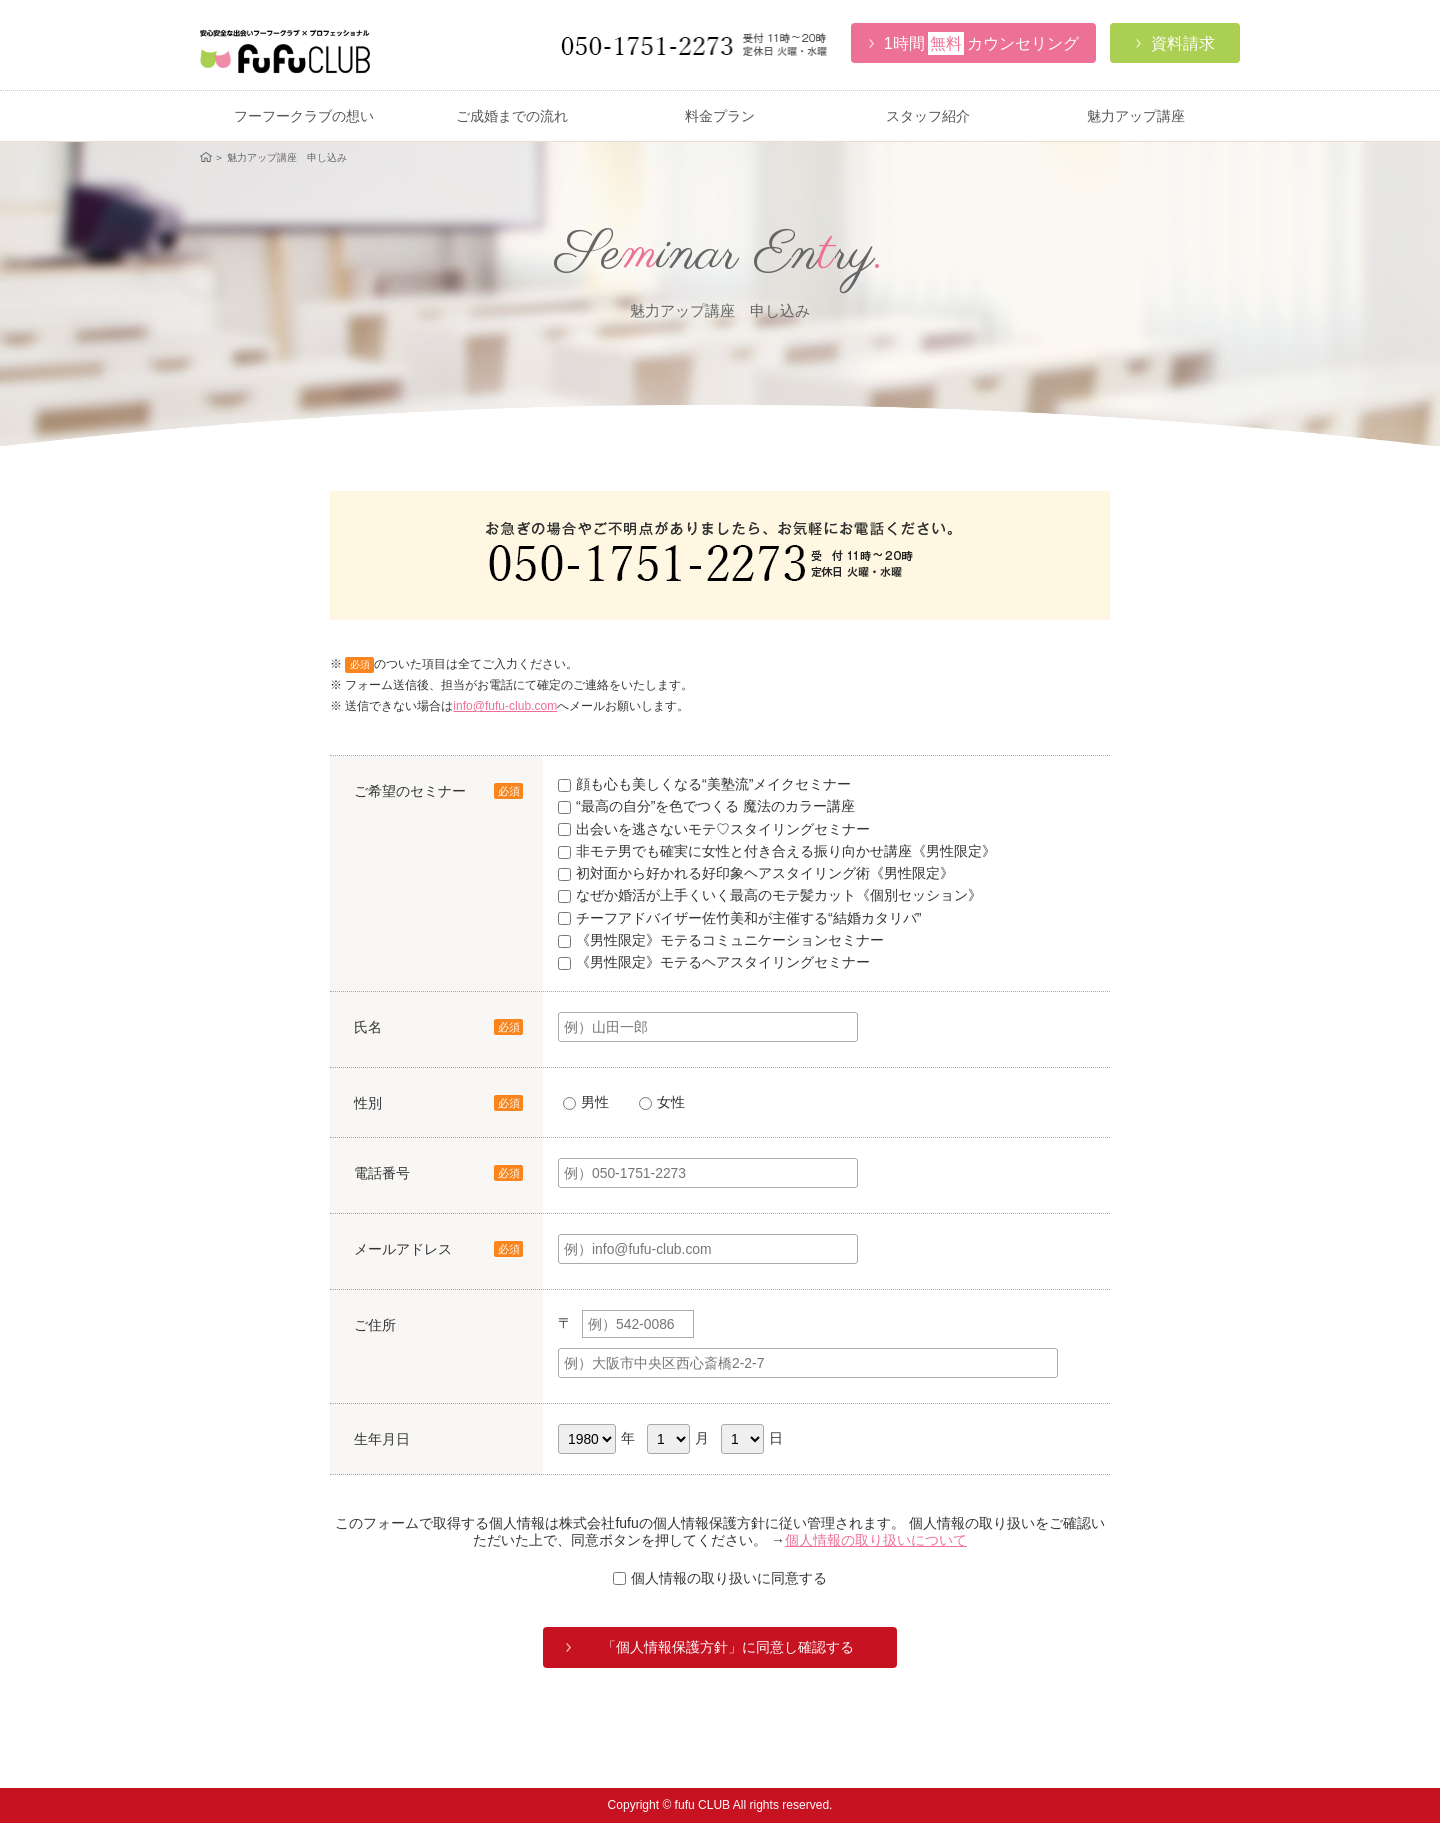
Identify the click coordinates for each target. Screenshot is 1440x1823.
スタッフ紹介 (928, 116)
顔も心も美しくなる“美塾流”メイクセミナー (704, 784)
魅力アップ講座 (1136, 116)
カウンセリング (974, 43)
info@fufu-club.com (505, 706)
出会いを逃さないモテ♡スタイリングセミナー (714, 829)
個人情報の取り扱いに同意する (720, 1578)
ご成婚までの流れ (512, 116)
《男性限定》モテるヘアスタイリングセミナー (714, 962)
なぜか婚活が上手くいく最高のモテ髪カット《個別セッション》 (770, 895)
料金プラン (720, 116)
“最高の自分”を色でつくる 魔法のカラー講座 (706, 806)
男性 (586, 1102)
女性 (662, 1102)
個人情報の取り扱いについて (876, 1540)
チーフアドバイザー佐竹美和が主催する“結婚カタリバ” (739, 918)
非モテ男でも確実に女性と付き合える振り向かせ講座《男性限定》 (777, 851)
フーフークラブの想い (304, 116)
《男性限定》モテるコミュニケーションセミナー (721, 940)
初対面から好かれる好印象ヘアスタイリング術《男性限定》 (756, 873)
